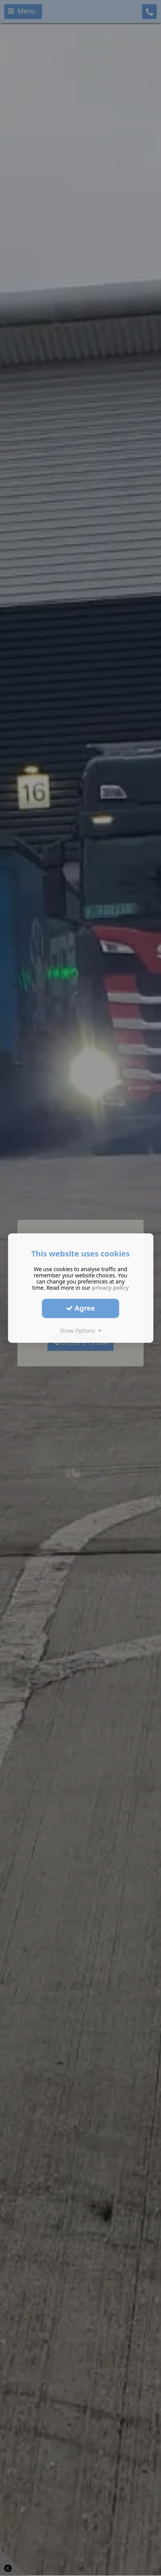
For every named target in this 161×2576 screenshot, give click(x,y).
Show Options (80, 1330)
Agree (80, 1308)
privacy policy (110, 1287)
